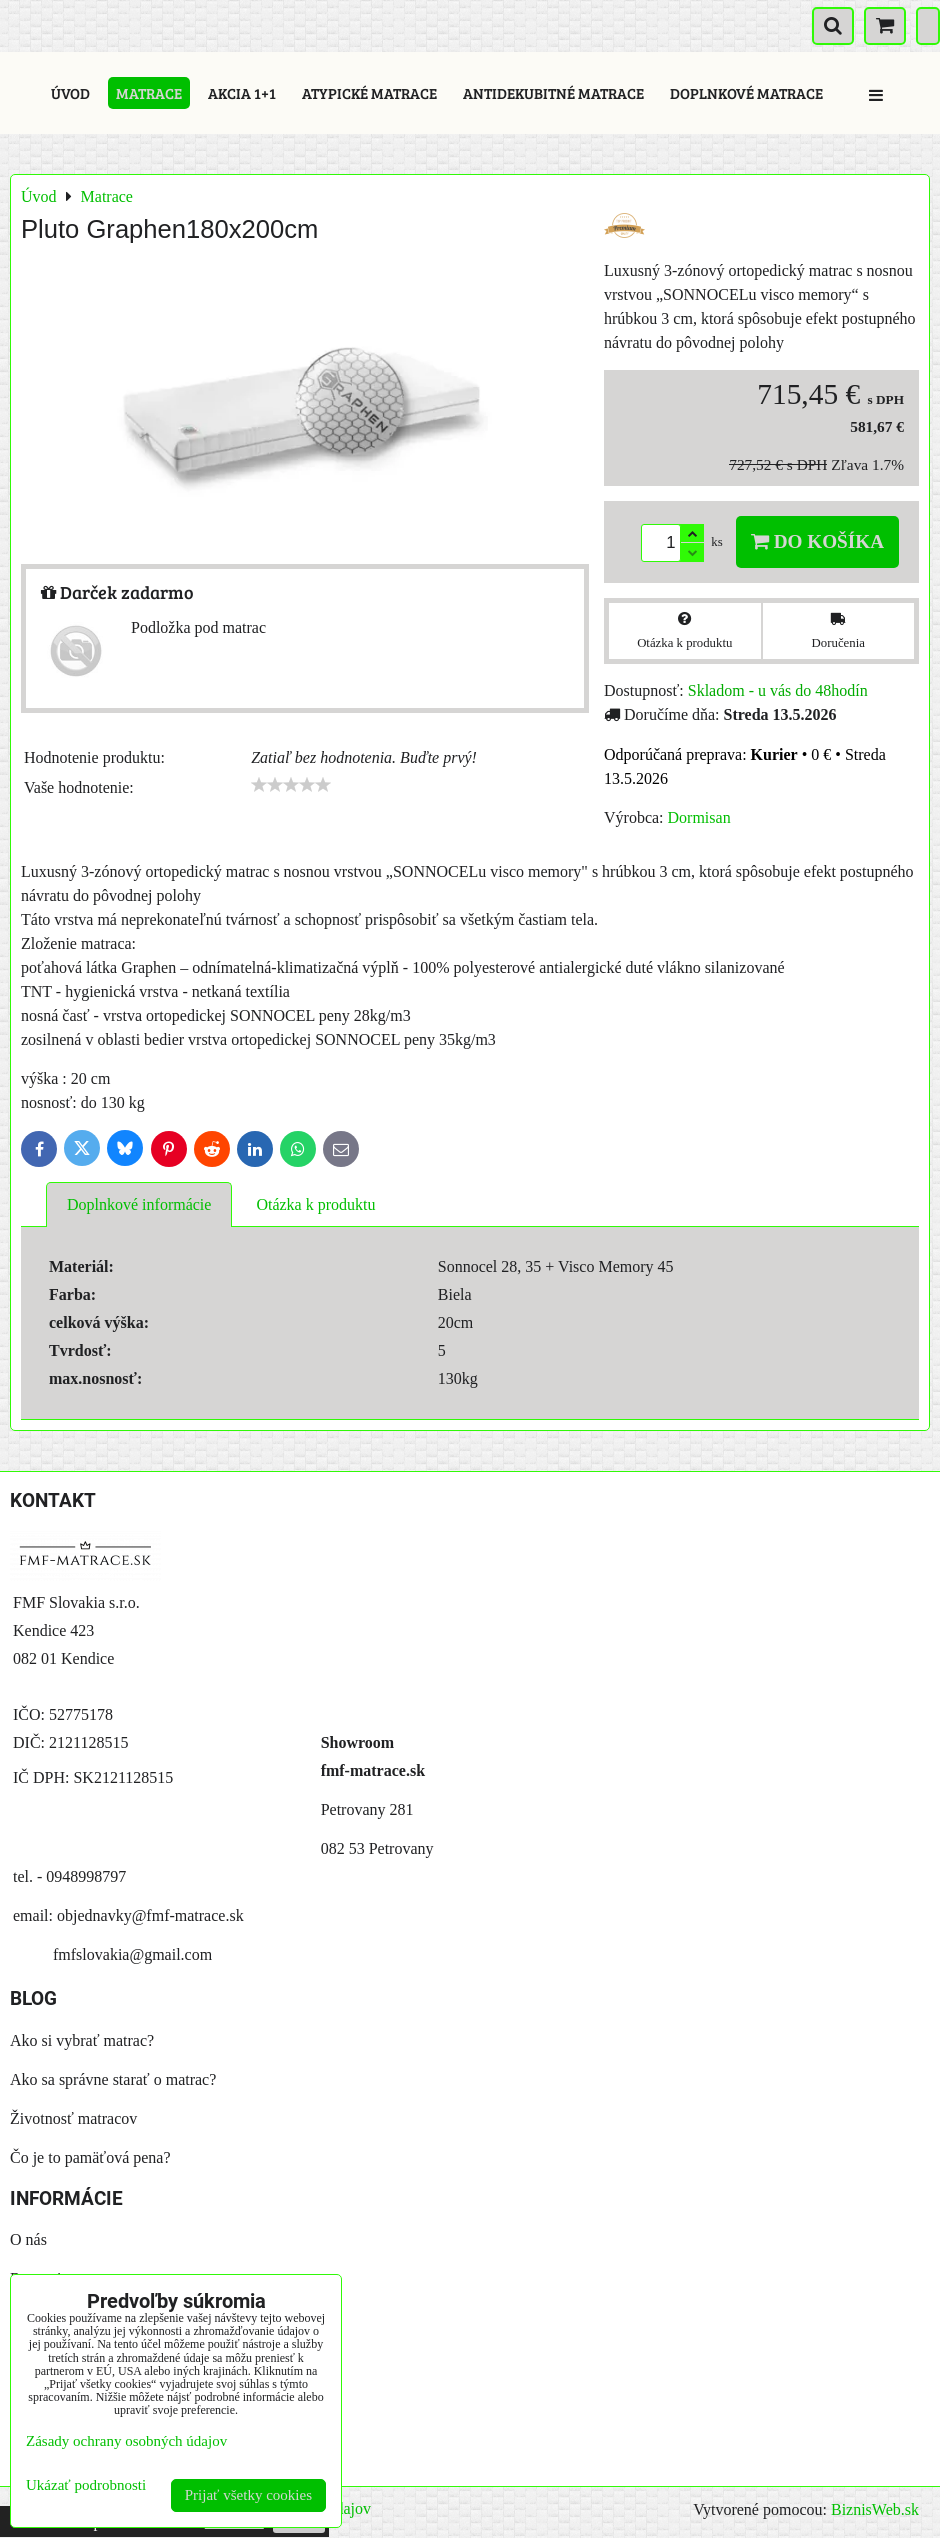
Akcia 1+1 (242, 93)
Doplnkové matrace (746, 93)
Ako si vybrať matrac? (82, 2040)
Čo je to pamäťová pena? (90, 2157)
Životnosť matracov (73, 2118)
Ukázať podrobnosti (86, 2485)
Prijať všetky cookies (248, 2495)
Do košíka (817, 541)
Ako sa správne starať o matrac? (113, 2079)
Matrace (149, 93)
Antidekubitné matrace (553, 93)
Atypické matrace (369, 93)
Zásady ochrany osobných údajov (126, 2441)
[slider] (291, 785)
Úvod (70, 93)
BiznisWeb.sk (875, 2509)
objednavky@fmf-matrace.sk (150, 1915)
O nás (28, 2239)
